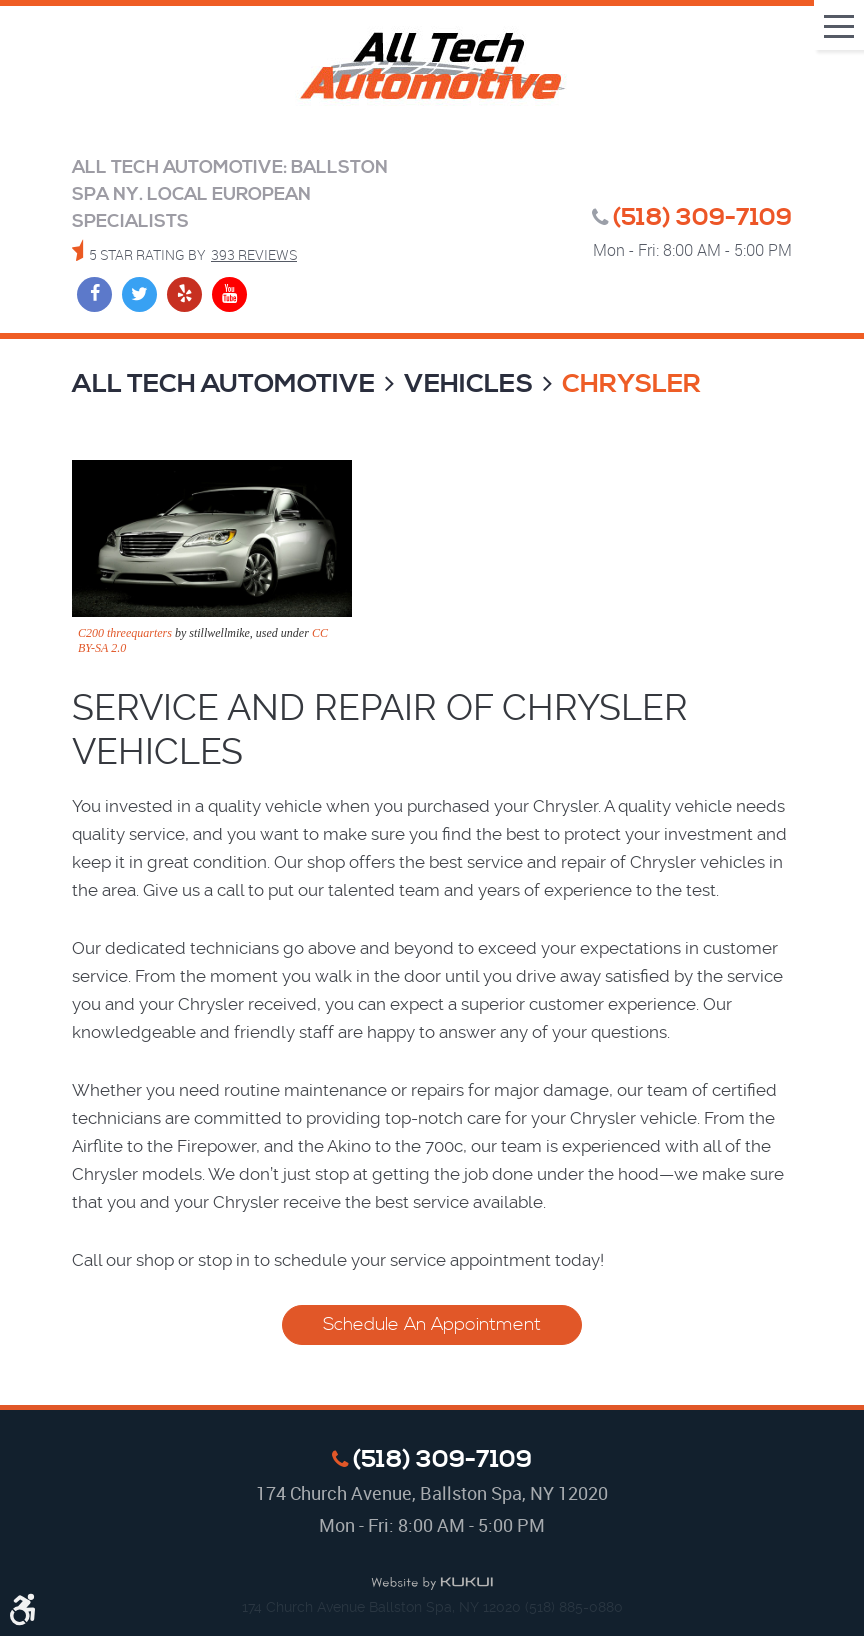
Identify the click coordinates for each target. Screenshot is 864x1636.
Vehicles (468, 384)
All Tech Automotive (223, 384)
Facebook (94, 294)
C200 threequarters (125, 633)
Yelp (184, 294)
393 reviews (254, 254)
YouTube (229, 294)
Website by (432, 1584)
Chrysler (631, 384)
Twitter (139, 294)
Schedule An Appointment (432, 1324)
